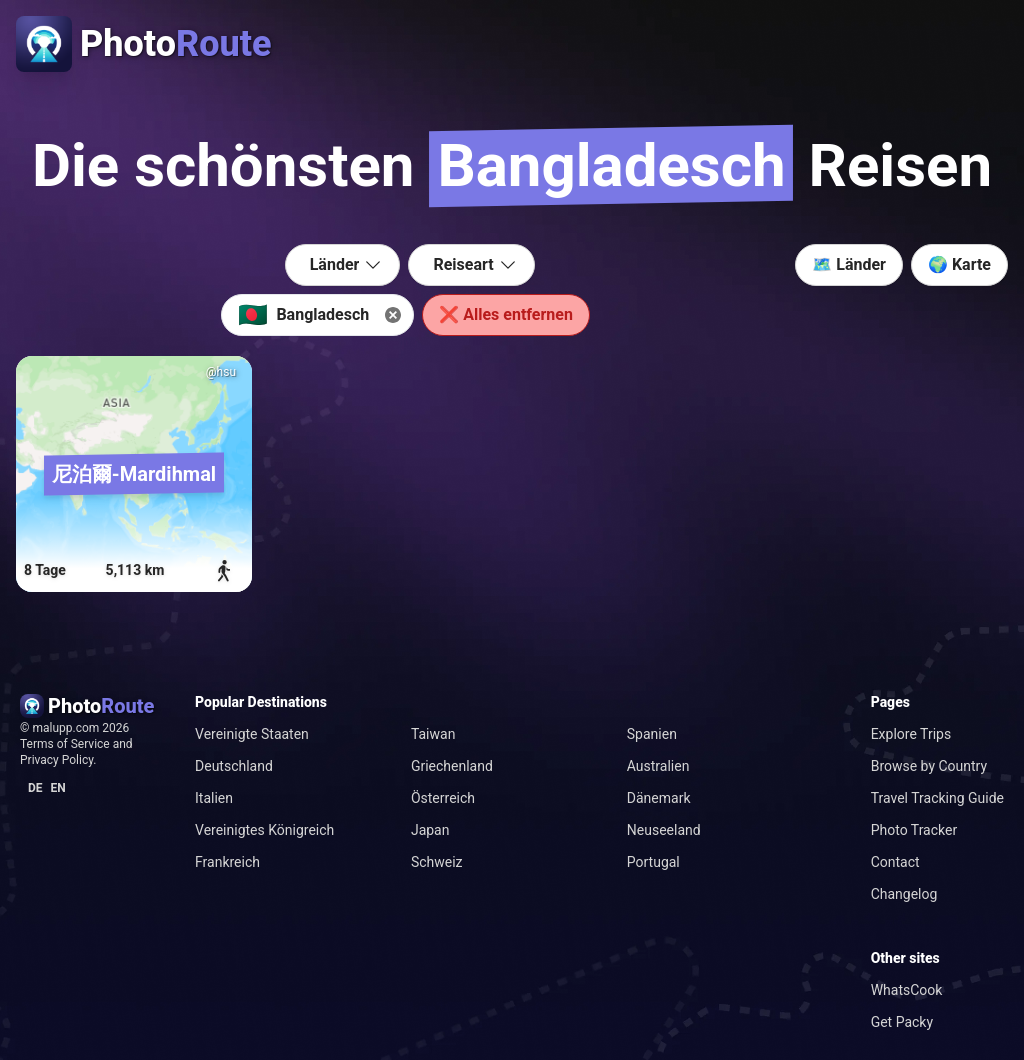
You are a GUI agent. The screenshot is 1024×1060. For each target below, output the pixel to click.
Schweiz (437, 862)
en (58, 788)
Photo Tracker (914, 830)
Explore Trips (911, 734)
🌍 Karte (959, 264)
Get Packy (902, 1022)
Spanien (652, 734)
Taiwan (433, 734)
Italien (214, 798)
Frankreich (227, 862)
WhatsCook (907, 990)
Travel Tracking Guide (937, 798)
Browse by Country (929, 766)
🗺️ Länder (849, 264)
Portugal (653, 862)
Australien (658, 766)
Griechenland (452, 766)
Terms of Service (65, 744)
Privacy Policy (56, 760)
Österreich (443, 798)
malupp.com (67, 728)
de (35, 788)
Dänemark (659, 798)
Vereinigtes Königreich (264, 830)
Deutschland (234, 766)
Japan (430, 830)
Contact (895, 862)
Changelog (904, 894)
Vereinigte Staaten (252, 734)
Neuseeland (664, 830)
